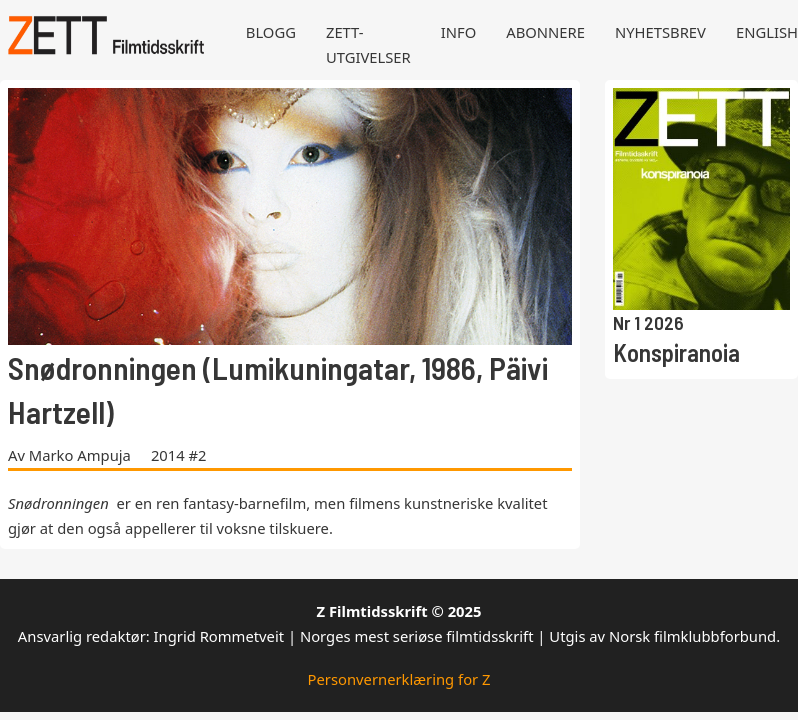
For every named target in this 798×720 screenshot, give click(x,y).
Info (458, 32)
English (767, 32)
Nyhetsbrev (660, 32)
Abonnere (545, 32)
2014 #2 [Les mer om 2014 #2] (179, 455)
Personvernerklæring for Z (399, 679)
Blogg (271, 32)
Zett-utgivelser (368, 44)
